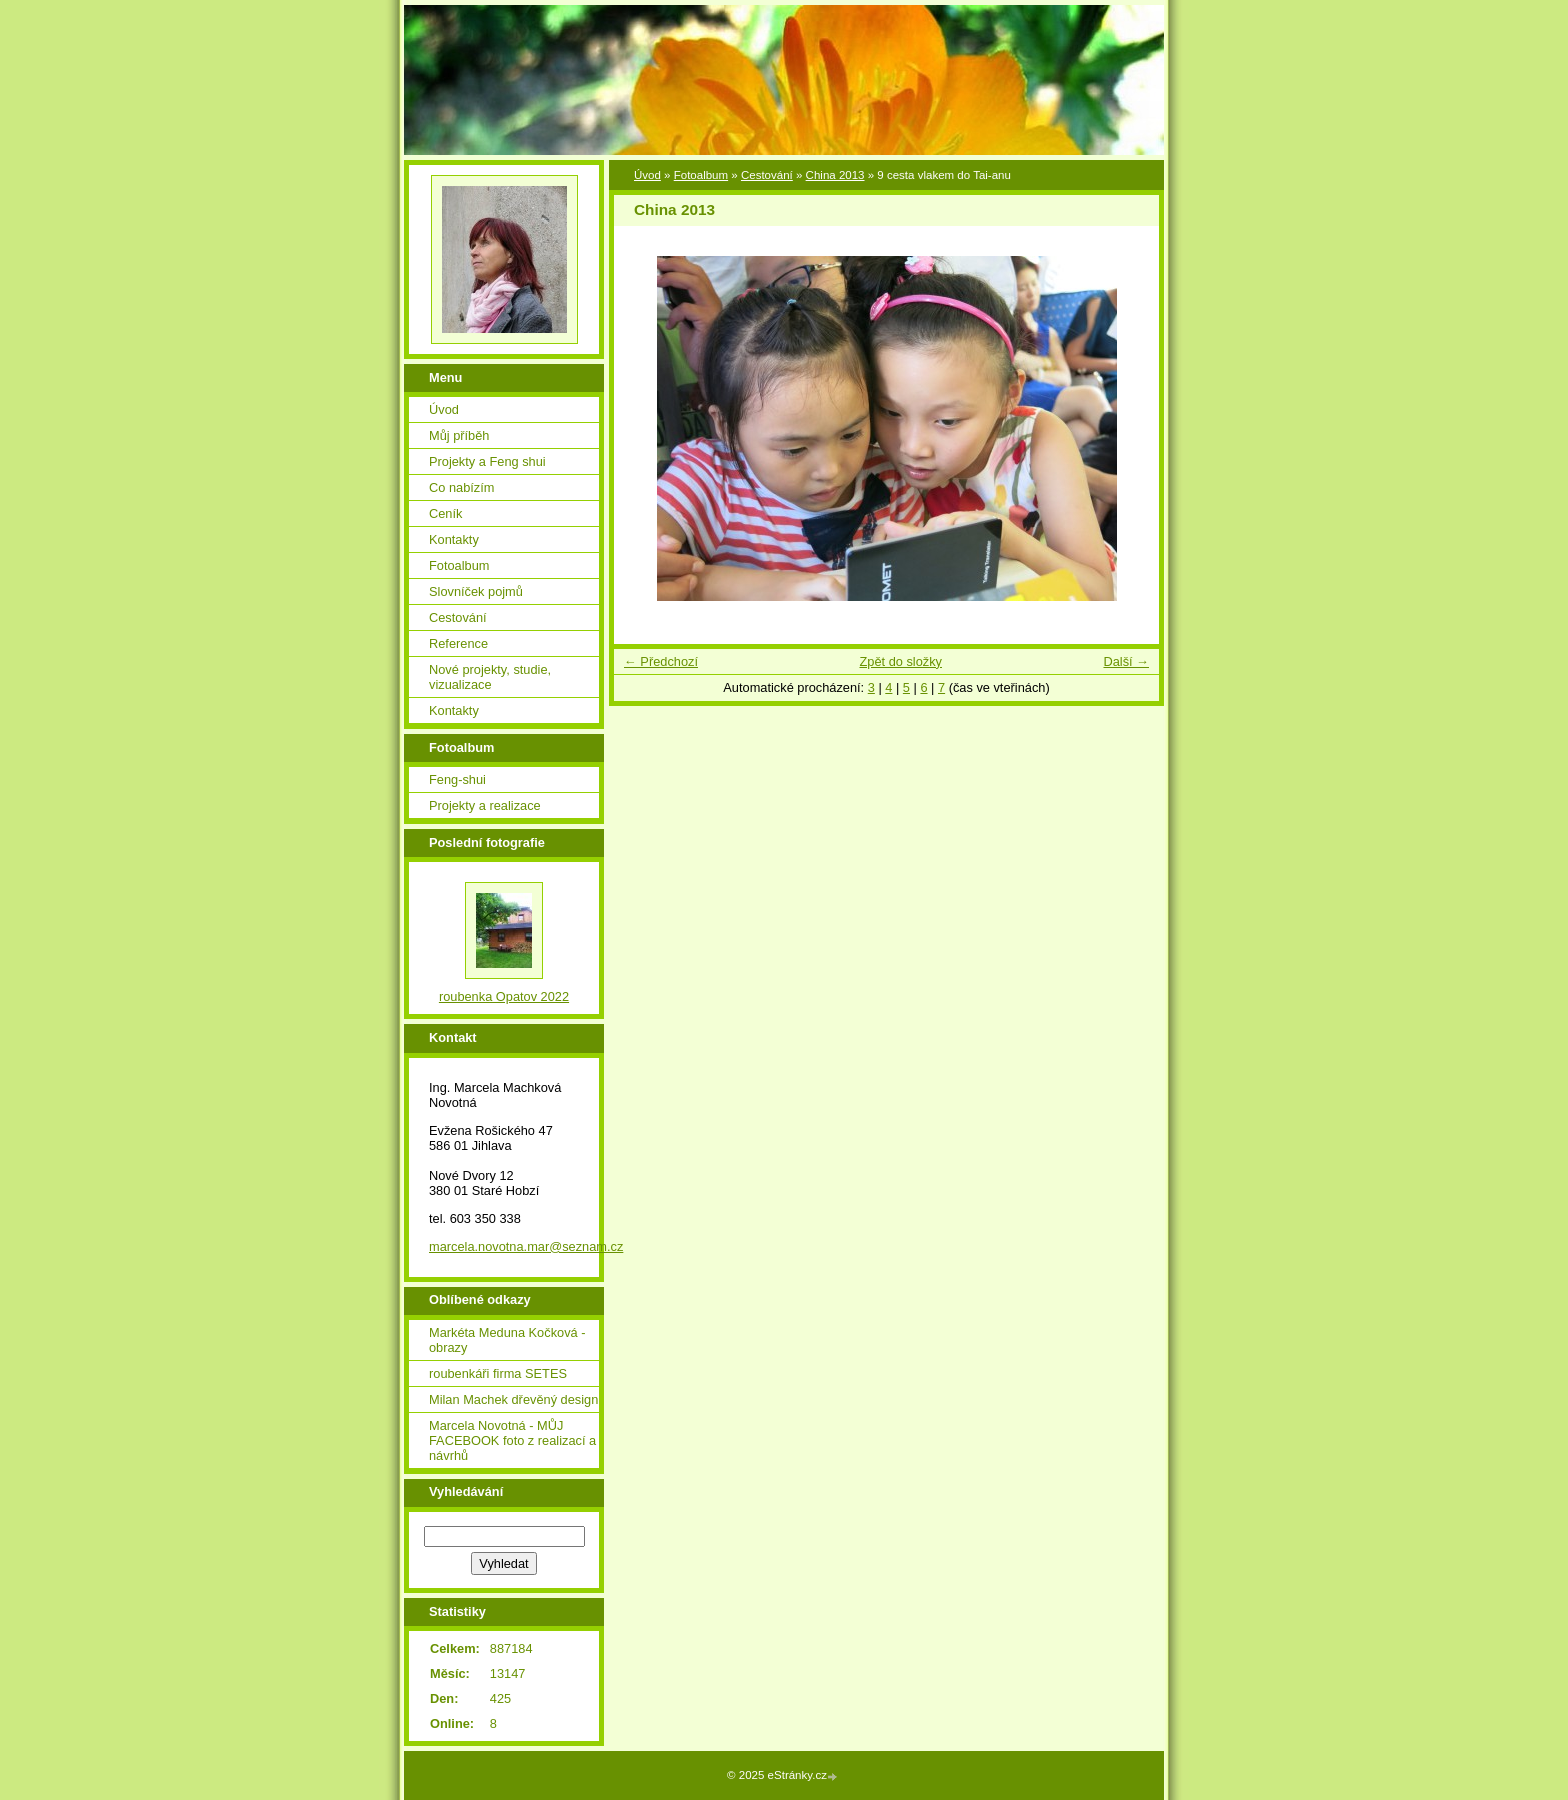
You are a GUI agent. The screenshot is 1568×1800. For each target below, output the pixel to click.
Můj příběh (459, 435)
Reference (458, 643)
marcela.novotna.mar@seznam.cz (526, 1246)
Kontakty (454, 539)
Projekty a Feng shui (487, 461)
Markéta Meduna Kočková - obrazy (507, 1340)
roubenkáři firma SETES (498, 1373)
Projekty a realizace (485, 805)
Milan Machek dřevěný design (513, 1399)
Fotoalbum (701, 175)
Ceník (445, 513)
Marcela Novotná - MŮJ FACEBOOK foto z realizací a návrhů (512, 1440)
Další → (1126, 661)
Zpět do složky (900, 661)
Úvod (647, 175)
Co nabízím (461, 487)
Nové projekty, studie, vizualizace (490, 677)
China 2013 (835, 175)
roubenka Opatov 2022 (504, 996)
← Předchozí (661, 661)
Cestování (767, 175)
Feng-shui (457, 779)
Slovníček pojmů (476, 591)
